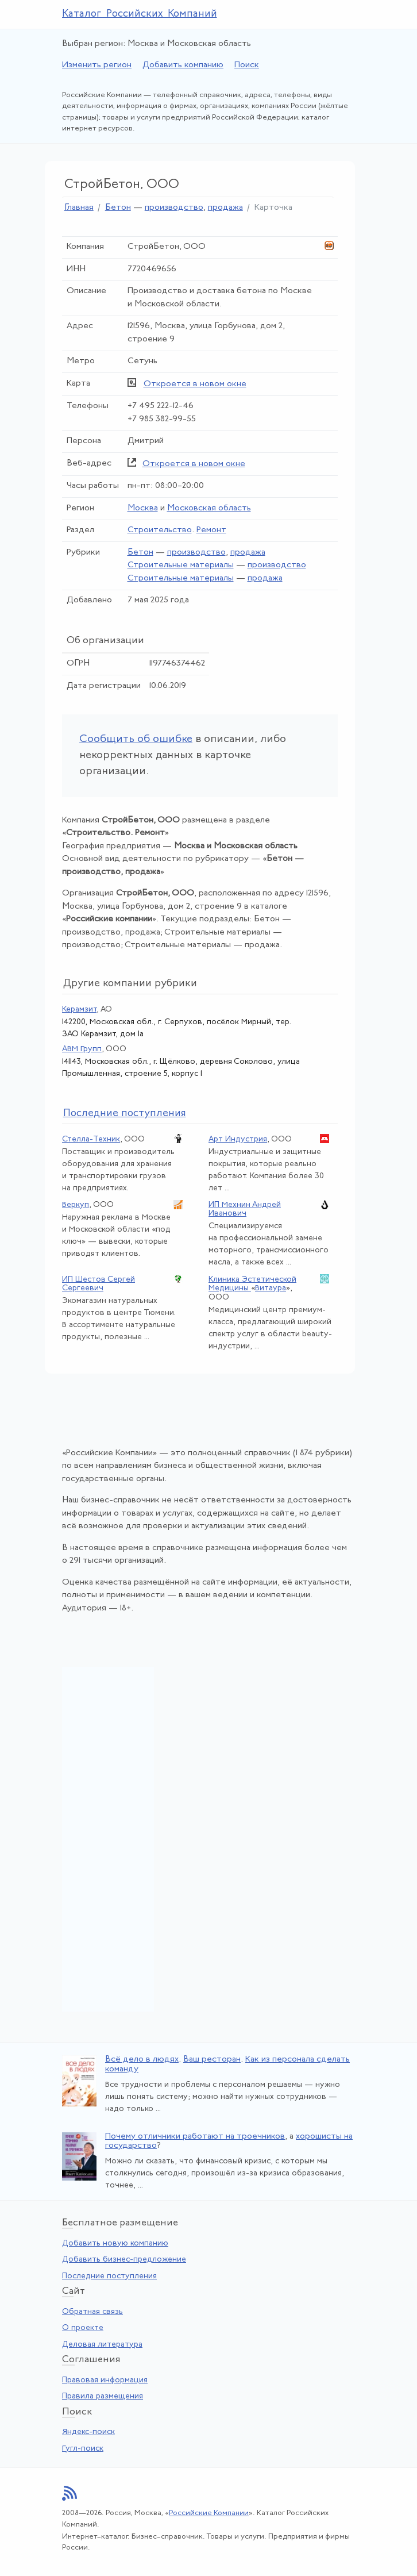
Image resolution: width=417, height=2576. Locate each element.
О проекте (82, 2328)
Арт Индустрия (237, 1139)
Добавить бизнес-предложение (124, 2259)
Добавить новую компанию (115, 2243)
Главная (79, 207)
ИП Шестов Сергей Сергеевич (98, 1284)
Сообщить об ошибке (135, 739)
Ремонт (211, 530)
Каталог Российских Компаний (139, 14)
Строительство (160, 530)
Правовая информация (105, 2380)
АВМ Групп (82, 1049)
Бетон (118, 207)
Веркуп (75, 1205)
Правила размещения (102, 2396)
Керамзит (79, 1009)
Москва (143, 508)
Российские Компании (209, 2513)
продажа (225, 207)
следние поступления (124, 1113)
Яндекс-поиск (88, 2432)
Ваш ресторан (212, 2059)
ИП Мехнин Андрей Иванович (244, 1209)
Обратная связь (92, 2312)
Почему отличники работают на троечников (195, 2136)
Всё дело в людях (142, 2059)
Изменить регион (97, 65)
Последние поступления (109, 2276)
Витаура (270, 1288)
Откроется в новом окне (195, 384)
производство (174, 207)
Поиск (246, 65)
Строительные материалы (181, 565)
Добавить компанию (182, 65)
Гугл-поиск (82, 2448)
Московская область (209, 508)
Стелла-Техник (91, 1139)
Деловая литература (102, 2344)
